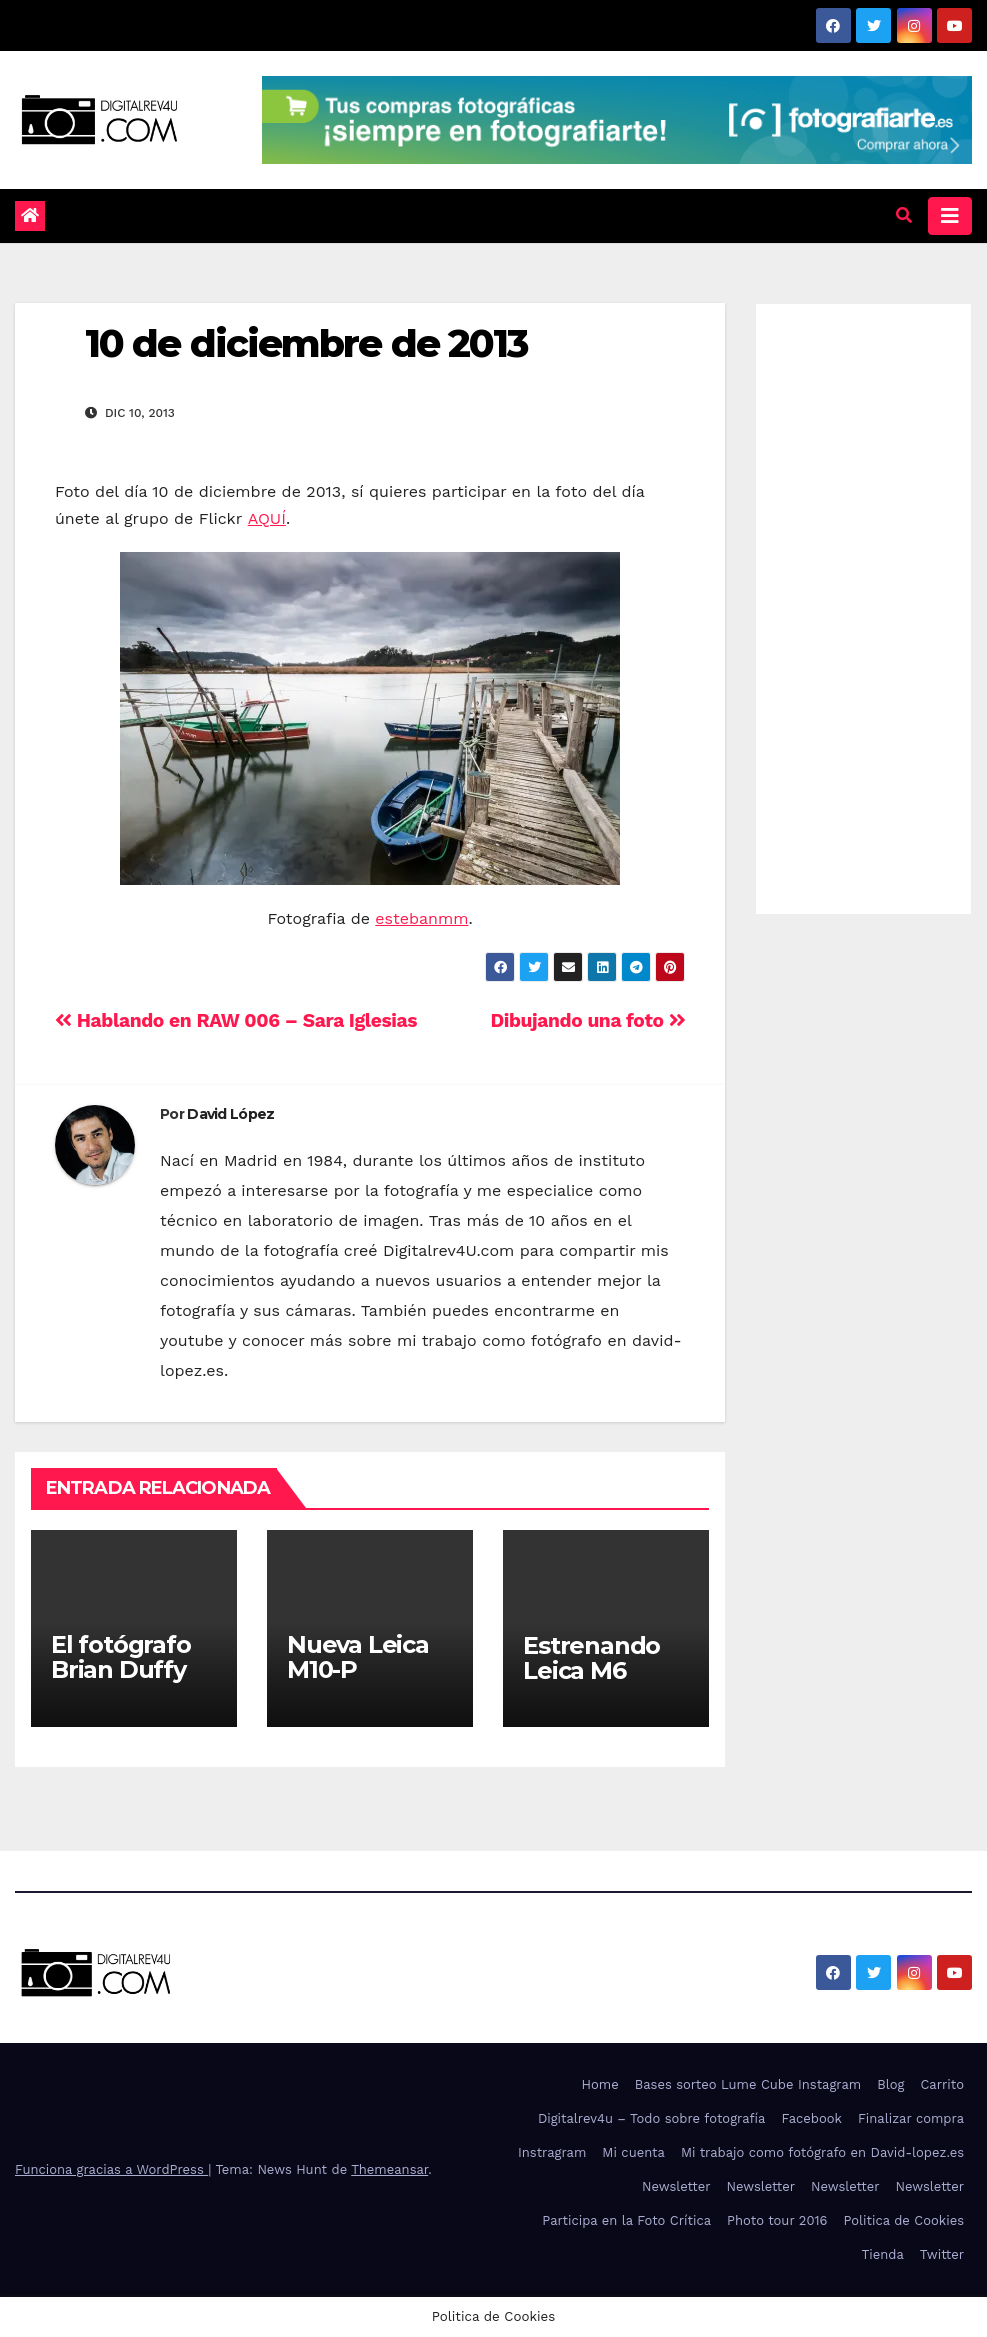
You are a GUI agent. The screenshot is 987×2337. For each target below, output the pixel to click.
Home (600, 2084)
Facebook (811, 2118)
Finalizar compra (911, 2118)
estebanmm (421, 918)
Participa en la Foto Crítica (626, 2220)
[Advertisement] (863, 604)
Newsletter (676, 2186)
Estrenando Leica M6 (591, 1658)
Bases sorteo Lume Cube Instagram (748, 2084)
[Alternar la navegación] (950, 216)
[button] (904, 215)
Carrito (942, 2084)
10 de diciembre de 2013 (306, 343)
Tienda (883, 2254)
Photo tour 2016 (777, 2220)
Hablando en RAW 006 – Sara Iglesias (236, 1020)
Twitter (942, 2254)
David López (230, 1114)
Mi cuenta (633, 2152)
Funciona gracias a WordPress (111, 2169)
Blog (890, 2084)
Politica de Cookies (903, 2220)
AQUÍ (267, 518)
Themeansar (389, 2169)
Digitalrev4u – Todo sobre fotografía (652, 2118)
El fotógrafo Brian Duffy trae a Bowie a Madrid (133, 1682)
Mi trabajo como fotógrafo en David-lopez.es (822, 2152)
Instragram (552, 2152)
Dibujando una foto (587, 1020)
